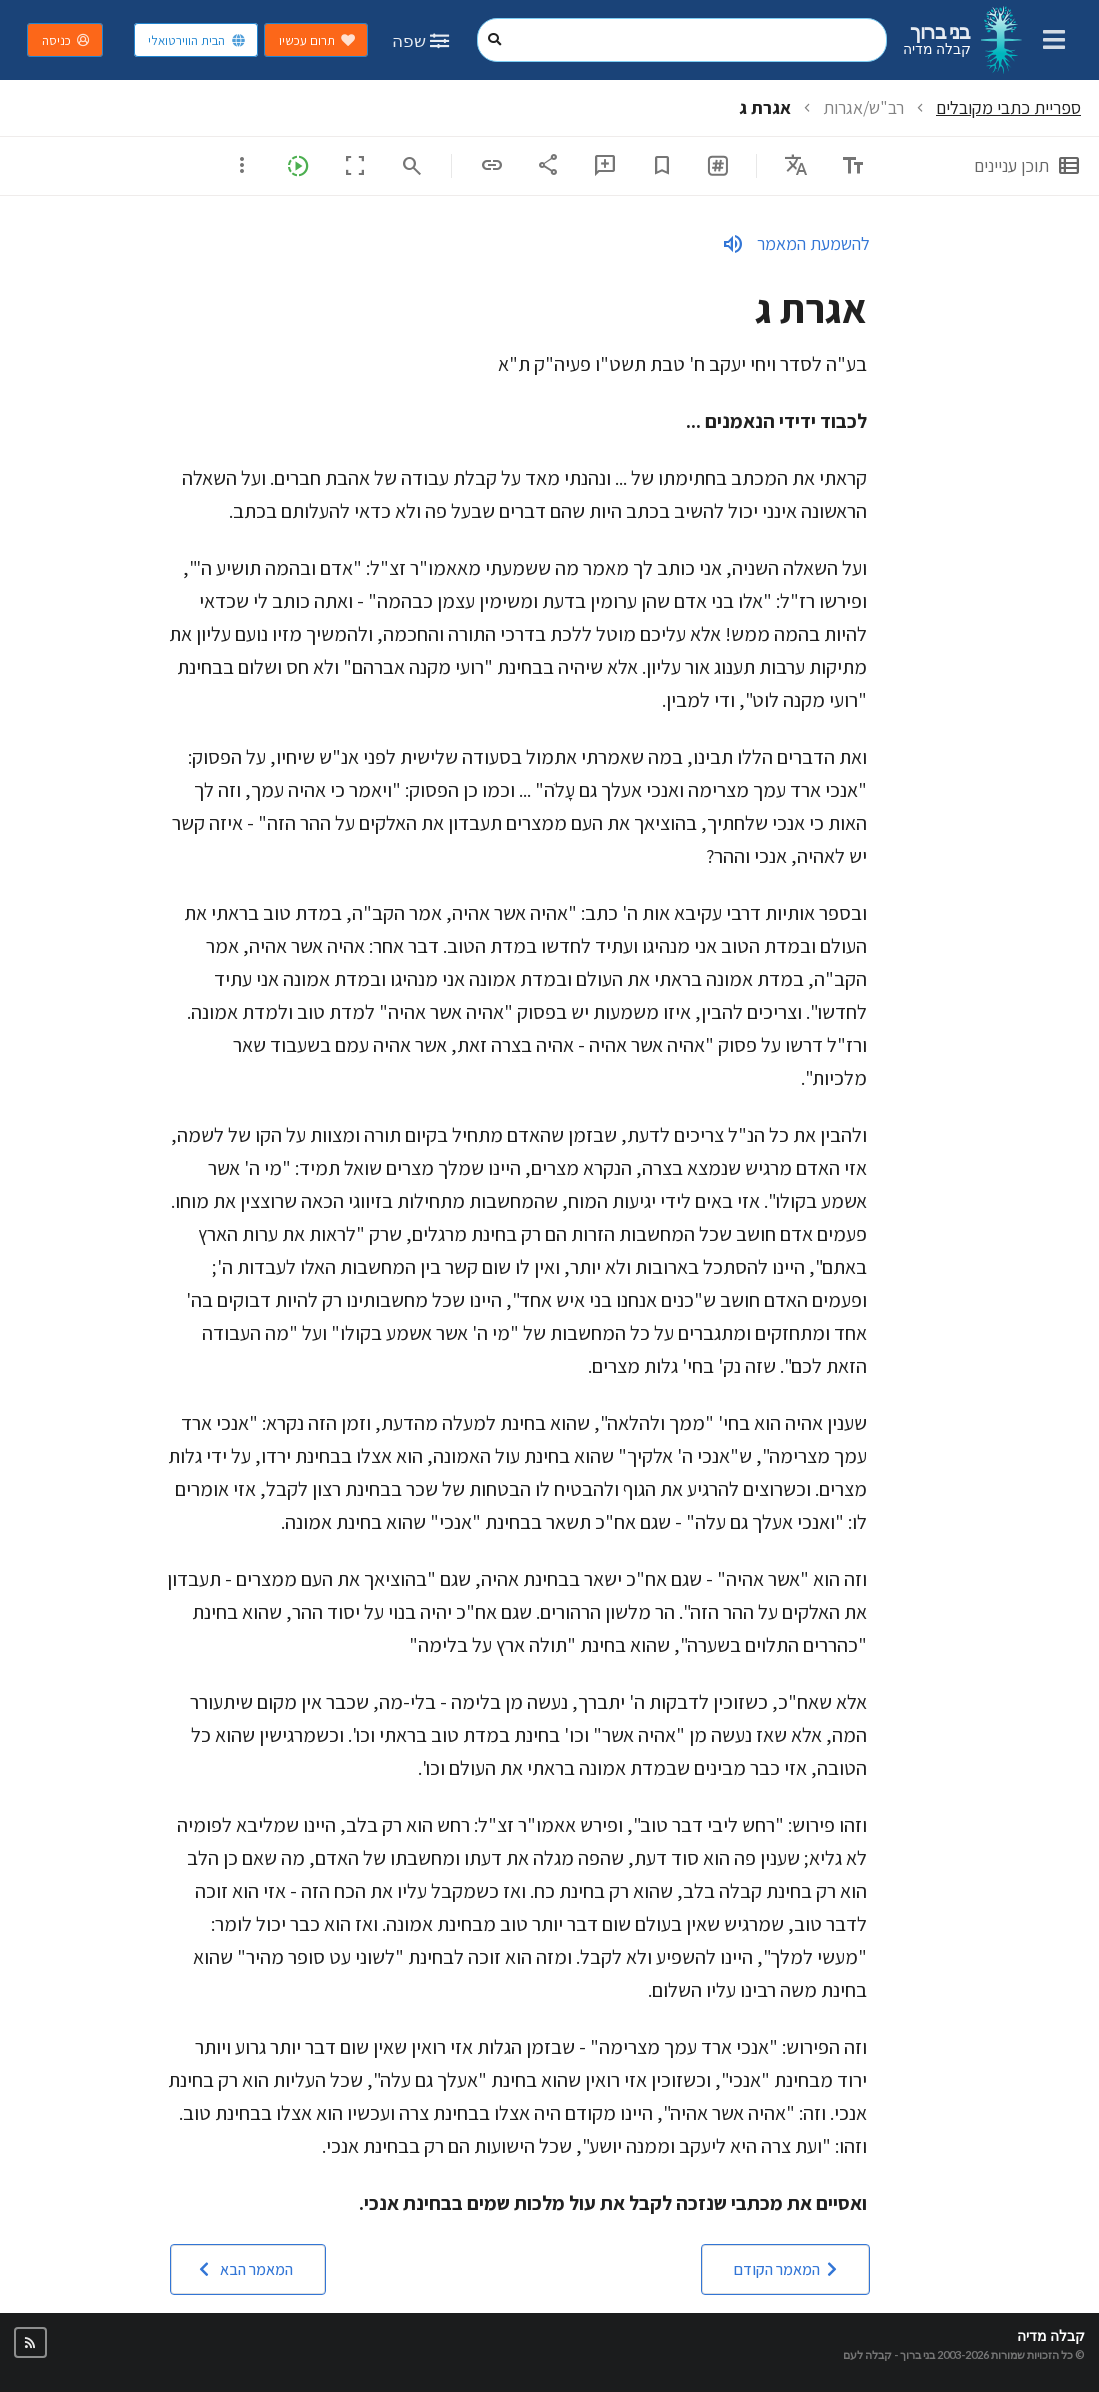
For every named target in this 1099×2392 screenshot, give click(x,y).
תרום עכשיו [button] (317, 40)
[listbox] (796, 165)
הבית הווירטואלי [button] (197, 40)
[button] (785, 2269)
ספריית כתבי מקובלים (1008, 108)
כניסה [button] (67, 40)
